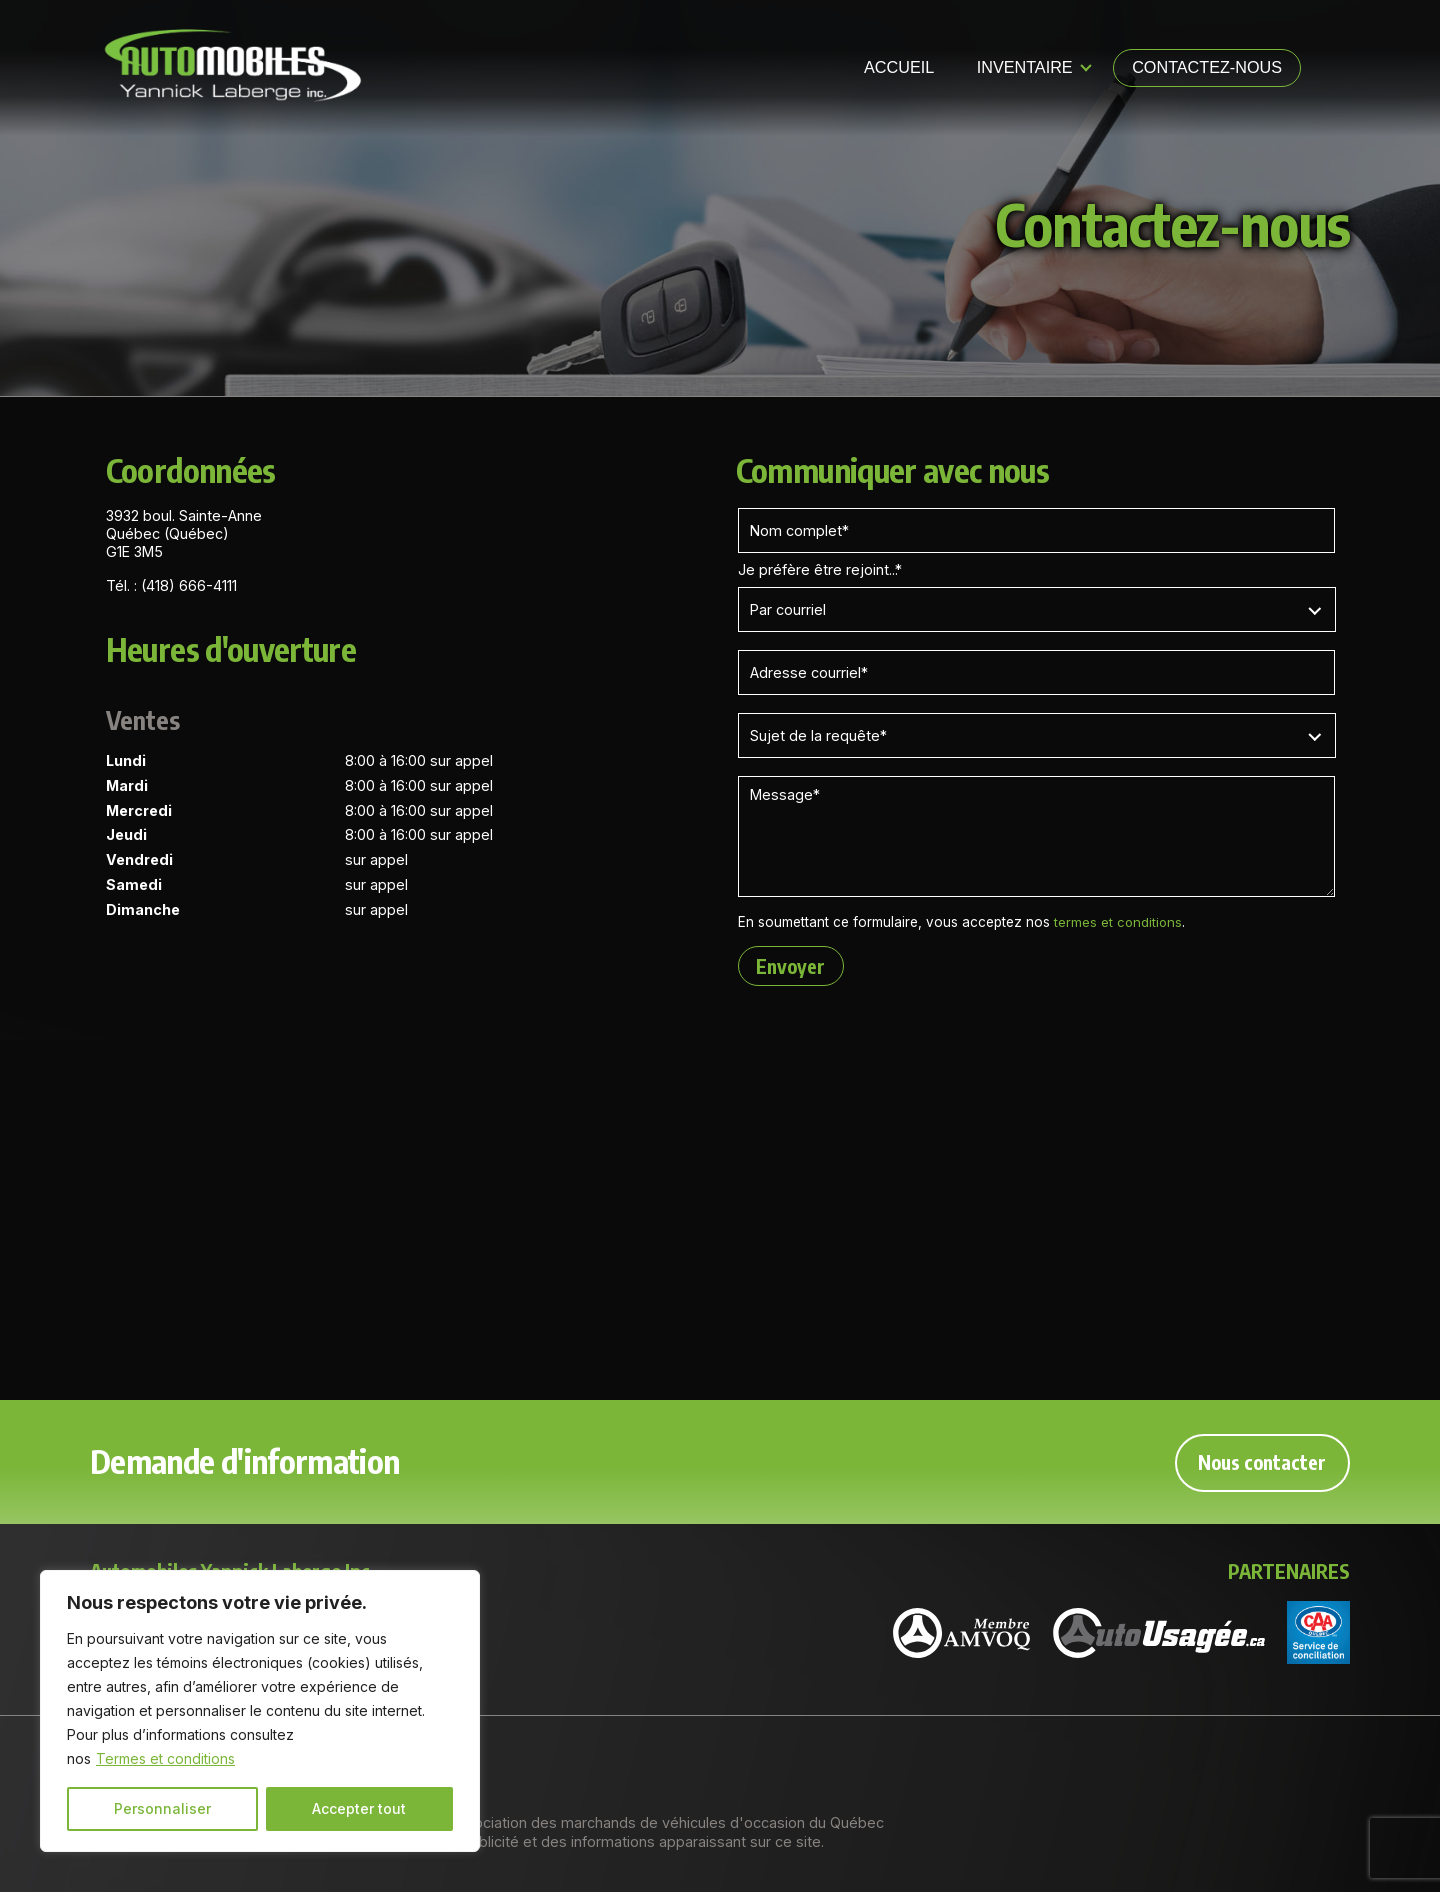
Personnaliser (162, 1808)
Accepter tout (359, 1808)
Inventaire (1025, 67)
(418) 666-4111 (189, 585)
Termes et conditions (165, 1758)
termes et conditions (1119, 922)
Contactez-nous (1207, 67)
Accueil (899, 67)
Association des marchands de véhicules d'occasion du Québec (666, 1822)
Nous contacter (1260, 1461)
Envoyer (792, 966)
